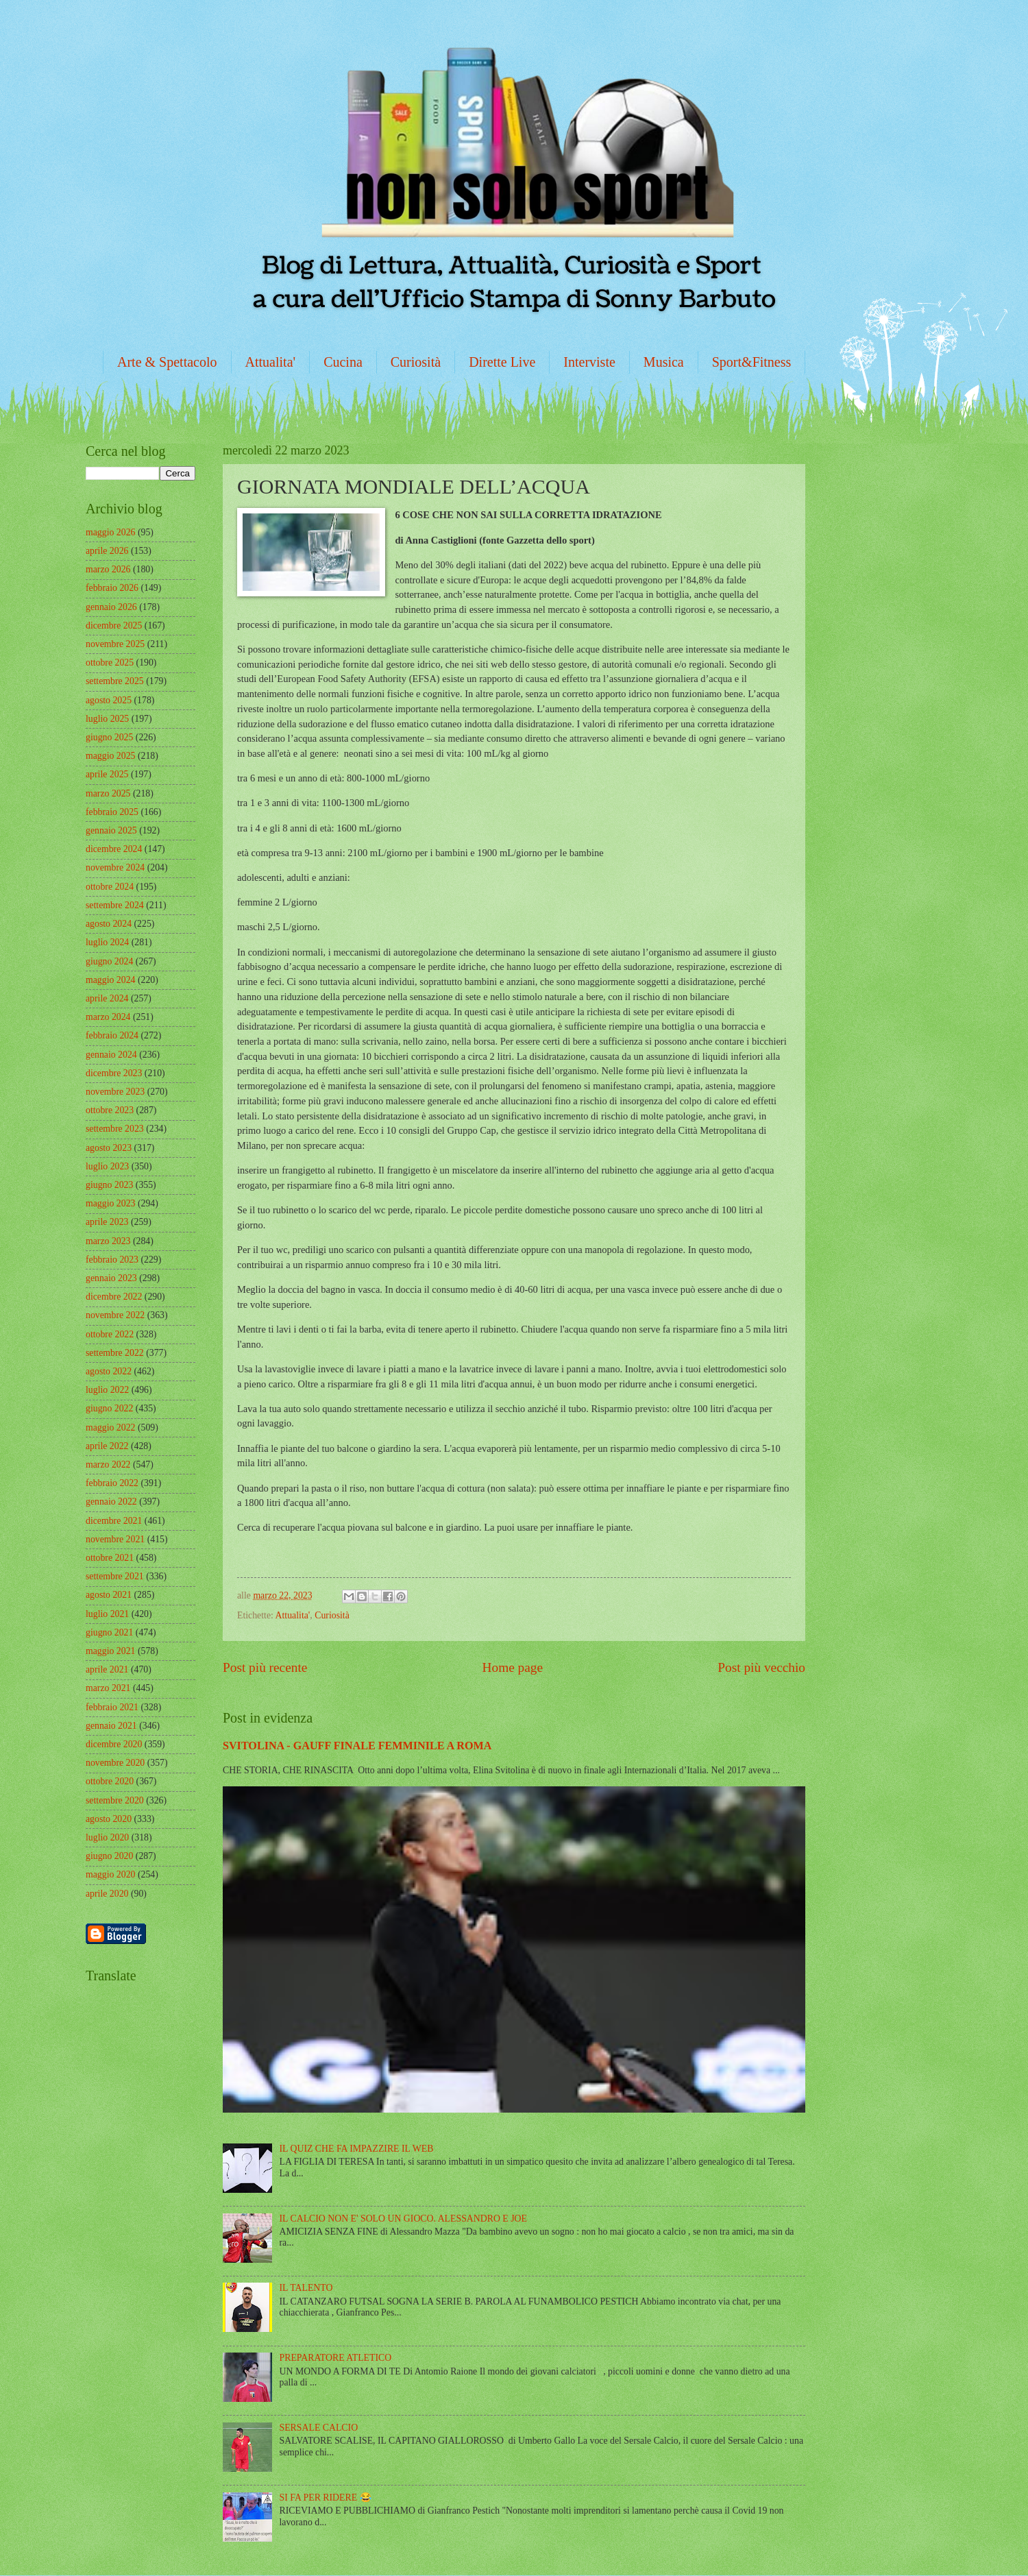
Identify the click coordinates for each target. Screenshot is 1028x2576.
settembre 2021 (115, 1576)
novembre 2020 (115, 1763)
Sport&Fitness (752, 361)
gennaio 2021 (111, 1726)
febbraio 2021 (112, 1707)
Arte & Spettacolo (167, 361)
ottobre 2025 (110, 662)
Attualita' (270, 361)
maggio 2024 (110, 980)
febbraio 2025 (112, 812)
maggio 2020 (110, 1874)
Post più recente (265, 1667)
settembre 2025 (115, 681)
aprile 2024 (107, 998)
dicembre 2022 (114, 1296)
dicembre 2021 (114, 1521)
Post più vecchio (761, 1667)
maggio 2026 (110, 532)
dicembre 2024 (114, 849)
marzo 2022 (108, 1464)
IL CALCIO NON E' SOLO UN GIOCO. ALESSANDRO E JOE (403, 2218)
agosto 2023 (109, 1148)
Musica (664, 361)
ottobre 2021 (110, 1558)
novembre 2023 (115, 1091)
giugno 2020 (109, 1856)
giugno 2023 (109, 1185)
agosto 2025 (109, 700)
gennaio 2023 (111, 1278)
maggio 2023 (110, 1203)
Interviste (589, 361)
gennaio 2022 (111, 1501)
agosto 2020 (109, 1819)
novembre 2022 (115, 1315)
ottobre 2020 (110, 1781)
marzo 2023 (108, 1241)
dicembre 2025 (114, 625)
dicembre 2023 (114, 1073)
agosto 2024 (109, 924)
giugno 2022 (109, 1408)
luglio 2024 (107, 942)
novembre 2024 (115, 867)
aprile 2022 (107, 1446)
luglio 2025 (107, 719)
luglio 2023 (107, 1166)
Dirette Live (502, 361)
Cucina (343, 361)
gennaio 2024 (111, 1054)
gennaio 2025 (111, 830)
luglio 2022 (107, 1390)
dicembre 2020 (114, 1744)
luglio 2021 (107, 1614)
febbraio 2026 (112, 588)
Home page (512, 1667)
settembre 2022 (115, 1353)
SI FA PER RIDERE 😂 (325, 2497)
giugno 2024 (109, 961)
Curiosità (416, 361)
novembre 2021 (115, 1539)
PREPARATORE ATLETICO (336, 2358)
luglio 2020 (107, 1837)
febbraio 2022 (112, 1483)
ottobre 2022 (110, 1334)
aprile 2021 (107, 1669)
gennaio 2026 (111, 607)
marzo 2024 (108, 1017)
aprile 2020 (107, 1893)
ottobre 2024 (110, 887)
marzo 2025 (108, 793)
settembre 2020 (115, 1800)
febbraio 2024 (112, 1035)
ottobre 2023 (110, 1110)
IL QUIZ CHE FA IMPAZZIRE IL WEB (357, 2148)
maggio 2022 (110, 1427)
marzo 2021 (108, 1688)
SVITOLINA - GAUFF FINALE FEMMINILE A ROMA (357, 1745)
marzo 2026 (108, 569)
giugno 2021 (109, 1632)
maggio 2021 (110, 1651)
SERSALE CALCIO (319, 2427)
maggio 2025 (110, 756)
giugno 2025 (109, 737)
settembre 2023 (115, 1128)
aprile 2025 (107, 774)
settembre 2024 (115, 905)
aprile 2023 (107, 1222)
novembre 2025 (115, 644)
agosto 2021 (109, 1595)
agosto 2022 (109, 1371)
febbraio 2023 (112, 1259)
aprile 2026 (107, 551)
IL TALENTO (306, 2288)
